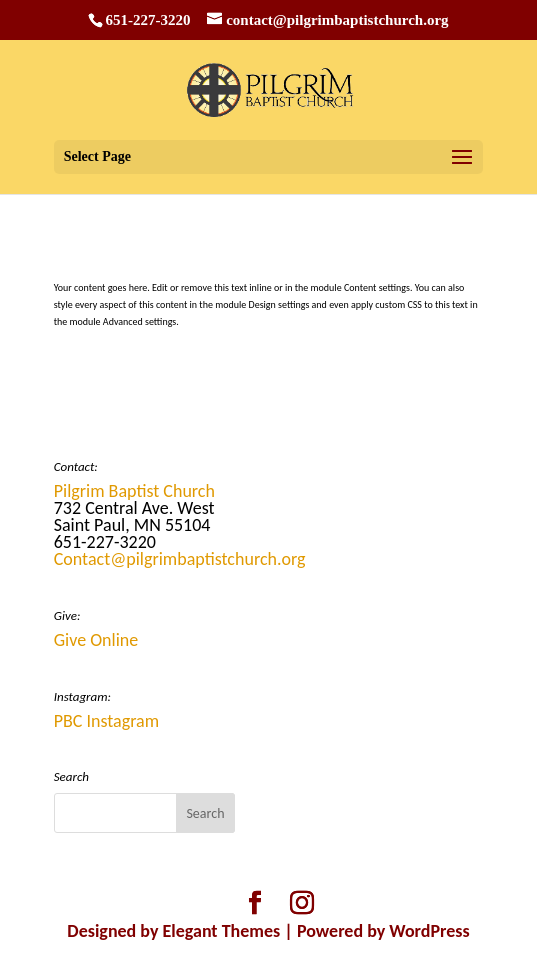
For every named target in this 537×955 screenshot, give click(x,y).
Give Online (96, 640)
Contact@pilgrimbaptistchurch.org (180, 559)
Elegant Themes (222, 931)
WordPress (429, 931)
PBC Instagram (106, 721)
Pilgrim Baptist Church (134, 491)
